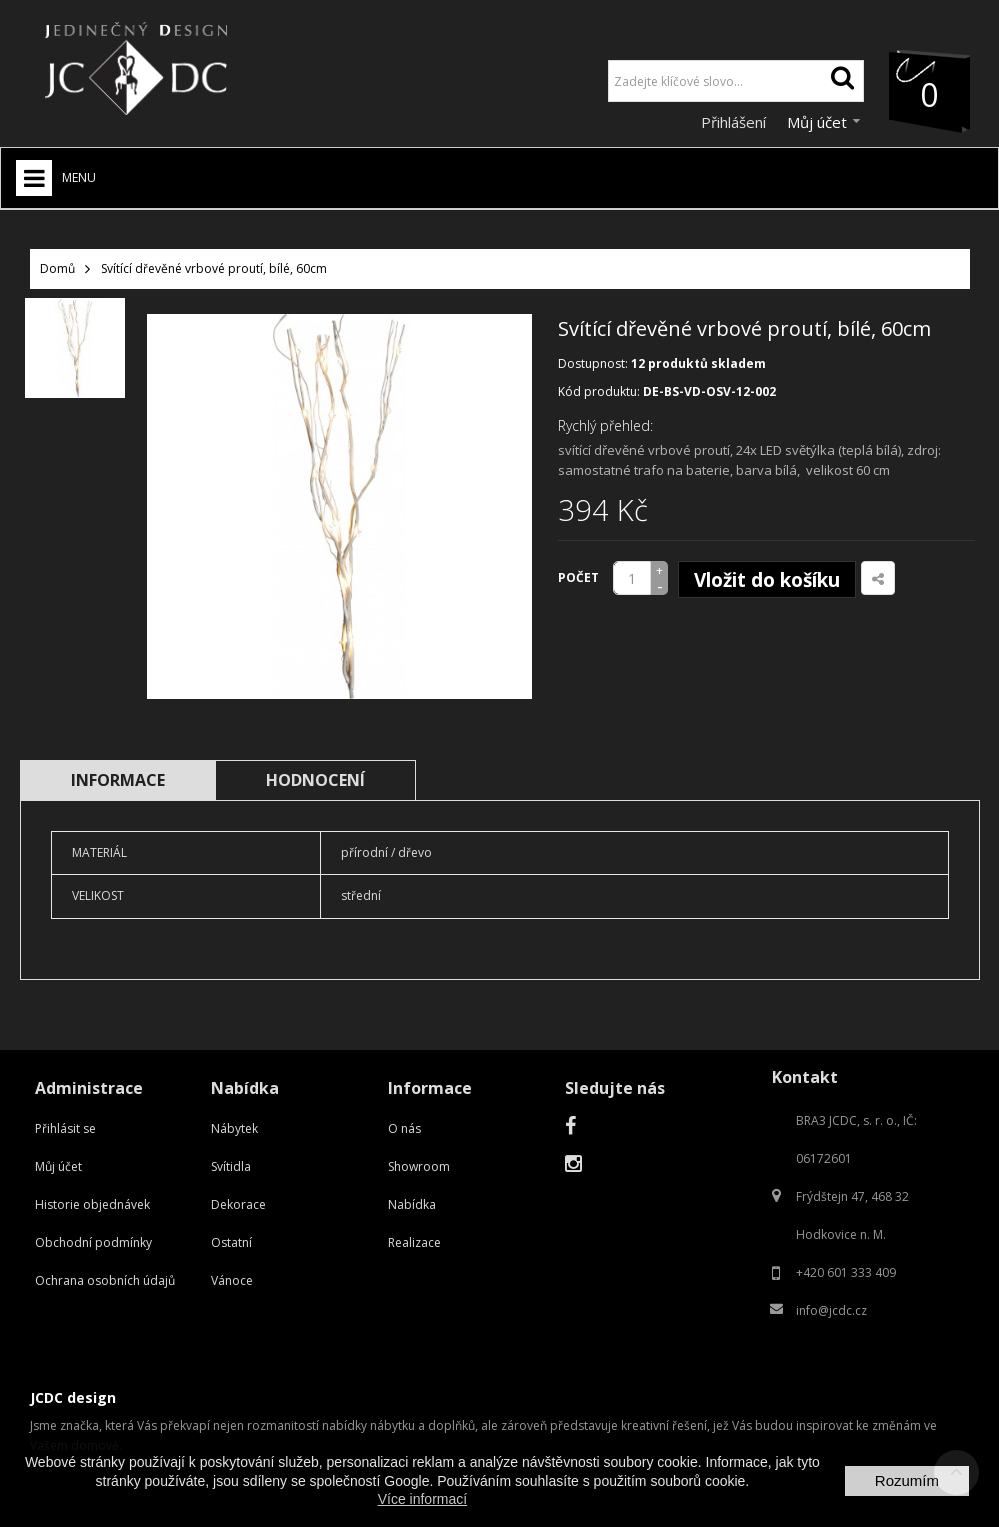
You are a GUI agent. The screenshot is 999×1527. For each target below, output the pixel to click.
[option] (75, 348)
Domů (57, 268)
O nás (404, 1128)
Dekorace (238, 1204)
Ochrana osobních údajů (105, 1280)
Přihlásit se (65, 1128)
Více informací (422, 1499)
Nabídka (412, 1204)
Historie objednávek (92, 1204)
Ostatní (231, 1242)
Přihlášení (735, 122)
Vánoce (232, 1280)
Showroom (419, 1166)
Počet (578, 577)
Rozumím (907, 1480)
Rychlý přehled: (605, 425)
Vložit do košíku (767, 580)
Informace (118, 780)
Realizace (414, 1242)
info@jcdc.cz (831, 1310)
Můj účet (58, 1166)
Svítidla (231, 1166)
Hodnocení (315, 780)
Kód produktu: (599, 391)
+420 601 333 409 (846, 1272)
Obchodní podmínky (93, 1242)
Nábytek (234, 1128)
